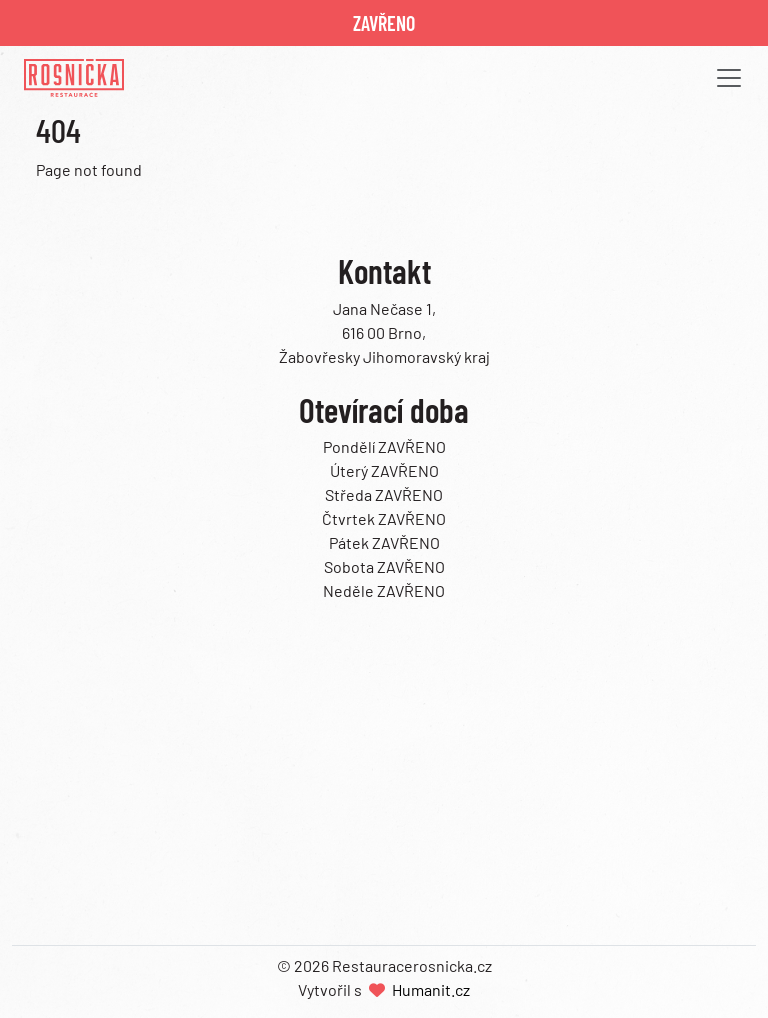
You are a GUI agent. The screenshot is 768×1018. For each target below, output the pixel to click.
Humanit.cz (431, 989)
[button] (723, 78)
